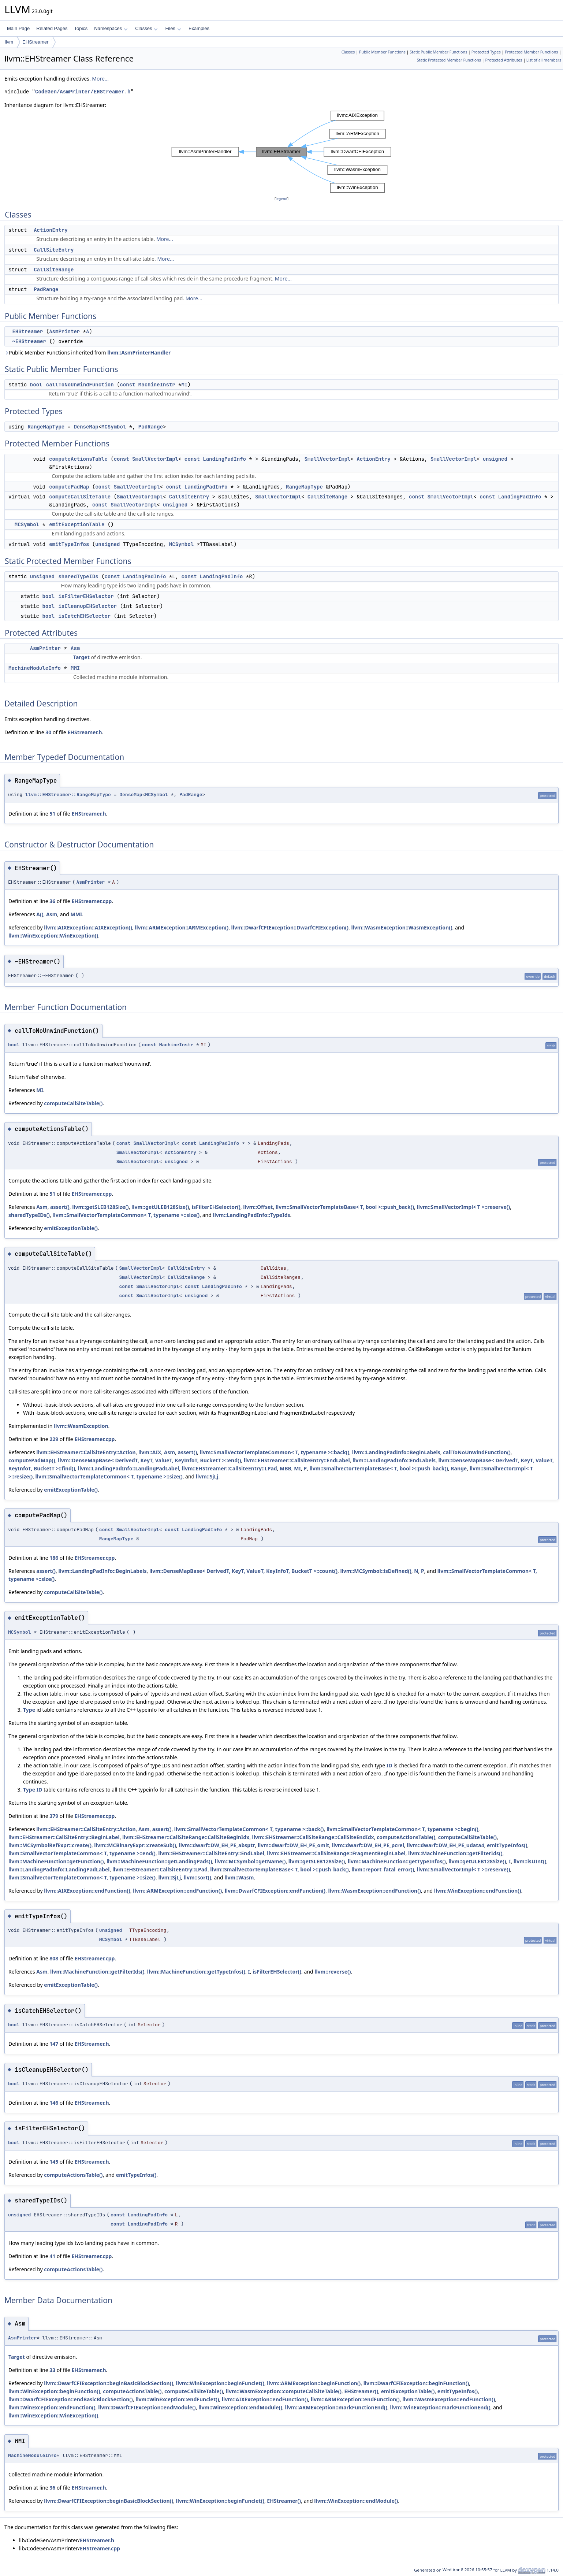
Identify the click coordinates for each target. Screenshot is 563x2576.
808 (53, 1958)
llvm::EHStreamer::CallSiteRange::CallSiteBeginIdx (185, 1837)
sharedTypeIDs (78, 576)
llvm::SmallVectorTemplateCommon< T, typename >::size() (126, 1214)
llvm (9, 42)
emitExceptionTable (76, 524)
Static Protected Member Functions (449, 60)
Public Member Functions (382, 52)
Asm (75, 648)
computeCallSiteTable (80, 496)
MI (184, 384)
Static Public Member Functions (438, 52)
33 (52, 2370)
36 (52, 901)
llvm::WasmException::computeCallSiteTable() (284, 2391)
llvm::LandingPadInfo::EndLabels (394, 1460)
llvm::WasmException (81, 1425)
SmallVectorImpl (155, 459)
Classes (146, 28)
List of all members (543, 60)
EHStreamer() (361, 2391)
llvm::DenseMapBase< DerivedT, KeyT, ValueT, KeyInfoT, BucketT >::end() (149, 1460)
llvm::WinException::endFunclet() (177, 2399)
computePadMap (69, 486)
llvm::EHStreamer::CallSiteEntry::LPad (229, 1468)
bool (36, 384)
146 (53, 2102)
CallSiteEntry (54, 249)
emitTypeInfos (69, 544)
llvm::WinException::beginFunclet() (220, 2383)
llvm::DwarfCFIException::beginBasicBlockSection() (108, 2383)
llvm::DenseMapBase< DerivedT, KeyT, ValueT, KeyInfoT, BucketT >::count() (243, 1570)
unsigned (495, 459)
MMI (75, 668)
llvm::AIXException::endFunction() (87, 1890)
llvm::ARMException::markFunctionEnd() (336, 2407)
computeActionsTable (78, 459)
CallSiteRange (54, 269)
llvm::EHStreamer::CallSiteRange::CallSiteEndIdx (313, 1837)
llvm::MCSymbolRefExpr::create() (50, 1845)
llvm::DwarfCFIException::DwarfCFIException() (289, 927)
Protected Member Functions (531, 52)
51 (52, 813)
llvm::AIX (149, 1452)
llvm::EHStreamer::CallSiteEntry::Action (85, 1452)
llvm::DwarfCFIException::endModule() (147, 2407)
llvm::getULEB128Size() (160, 1206)
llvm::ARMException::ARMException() (181, 927)
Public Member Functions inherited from (87, 352)
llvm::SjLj (207, 1476)
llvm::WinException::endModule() (240, 2407)
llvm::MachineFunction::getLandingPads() (159, 1861)
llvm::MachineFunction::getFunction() (56, 1861)
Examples (199, 28)
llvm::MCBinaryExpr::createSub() (135, 1845)
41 (52, 2256)
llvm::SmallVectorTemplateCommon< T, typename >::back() (275, 1452)
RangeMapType (45, 426)
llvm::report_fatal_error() (382, 1869)
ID (389, 1765)
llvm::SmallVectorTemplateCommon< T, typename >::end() (82, 1853)
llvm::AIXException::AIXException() (88, 927)
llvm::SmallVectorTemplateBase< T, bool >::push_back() (345, 1206)
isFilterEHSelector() (216, 1206)
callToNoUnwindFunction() (476, 1452)
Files (173, 28)
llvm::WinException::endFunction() (477, 1890)
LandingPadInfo (224, 459)
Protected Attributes (503, 60)
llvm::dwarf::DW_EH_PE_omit (293, 1845)
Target (81, 657)
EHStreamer (35, 42)
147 (53, 2043)
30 (48, 732)
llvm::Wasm (239, 1877)
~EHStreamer (29, 341)
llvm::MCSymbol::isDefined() (375, 1570)
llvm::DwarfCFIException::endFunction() (275, 1890)
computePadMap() (31, 1460)
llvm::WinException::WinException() (53, 935)
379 (53, 1815)
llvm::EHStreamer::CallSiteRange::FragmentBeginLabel (336, 1853)
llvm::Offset (258, 1206)
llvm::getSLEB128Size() (100, 1206)
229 (53, 1439)
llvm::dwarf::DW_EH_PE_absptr (217, 1845)
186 (53, 1557)
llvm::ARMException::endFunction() (177, 1890)
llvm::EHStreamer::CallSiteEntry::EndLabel (297, 1460)
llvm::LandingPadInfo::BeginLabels (396, 1452)
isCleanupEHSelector (87, 606)
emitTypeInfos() (507, 1845)
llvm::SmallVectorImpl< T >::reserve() (463, 1206)
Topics (80, 28)
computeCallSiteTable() (73, 1103)
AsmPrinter (64, 331)
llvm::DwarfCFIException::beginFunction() (416, 2383)
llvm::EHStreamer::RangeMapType (68, 794)
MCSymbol (113, 426)
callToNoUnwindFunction (80, 384)
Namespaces (110, 28)
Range (459, 1468)
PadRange (46, 289)
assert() (60, 1206)
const (127, 384)
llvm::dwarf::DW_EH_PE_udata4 (445, 1845)
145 (53, 2161)
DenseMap (86, 426)
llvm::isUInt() (530, 1861)
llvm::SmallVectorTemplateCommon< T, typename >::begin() (402, 1829)
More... (100, 78)
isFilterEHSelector (85, 596)
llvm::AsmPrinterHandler (139, 352)
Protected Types (486, 52)
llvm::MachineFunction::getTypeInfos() (397, 1861)
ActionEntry (50, 230)
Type (29, 1709)
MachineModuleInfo (34, 668)
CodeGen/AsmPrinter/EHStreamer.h (82, 91)
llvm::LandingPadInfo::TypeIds (251, 1214)
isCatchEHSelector (84, 616)
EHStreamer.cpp (91, 901)
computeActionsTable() (406, 1837)
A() (39, 914)
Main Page (18, 28)
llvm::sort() (197, 1877)
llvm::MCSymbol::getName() (250, 1861)
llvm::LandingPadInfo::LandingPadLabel (128, 1468)
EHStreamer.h (84, 732)
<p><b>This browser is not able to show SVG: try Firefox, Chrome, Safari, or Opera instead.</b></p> (281, 152)
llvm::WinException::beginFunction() (54, 2391)
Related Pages (51, 28)
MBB (285, 1468)
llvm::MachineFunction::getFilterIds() (455, 1853)
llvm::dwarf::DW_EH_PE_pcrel (368, 1845)
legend (281, 198)
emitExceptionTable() (71, 1228)
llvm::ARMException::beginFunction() (314, 2383)
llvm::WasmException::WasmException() (401, 927)
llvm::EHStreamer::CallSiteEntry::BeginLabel (64, 1837)
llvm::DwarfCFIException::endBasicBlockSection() (70, 2399)
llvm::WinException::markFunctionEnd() (440, 2407)
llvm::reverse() (332, 1971)
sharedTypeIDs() (29, 1214)
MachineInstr (156, 384)
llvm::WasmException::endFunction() (374, 1890)
